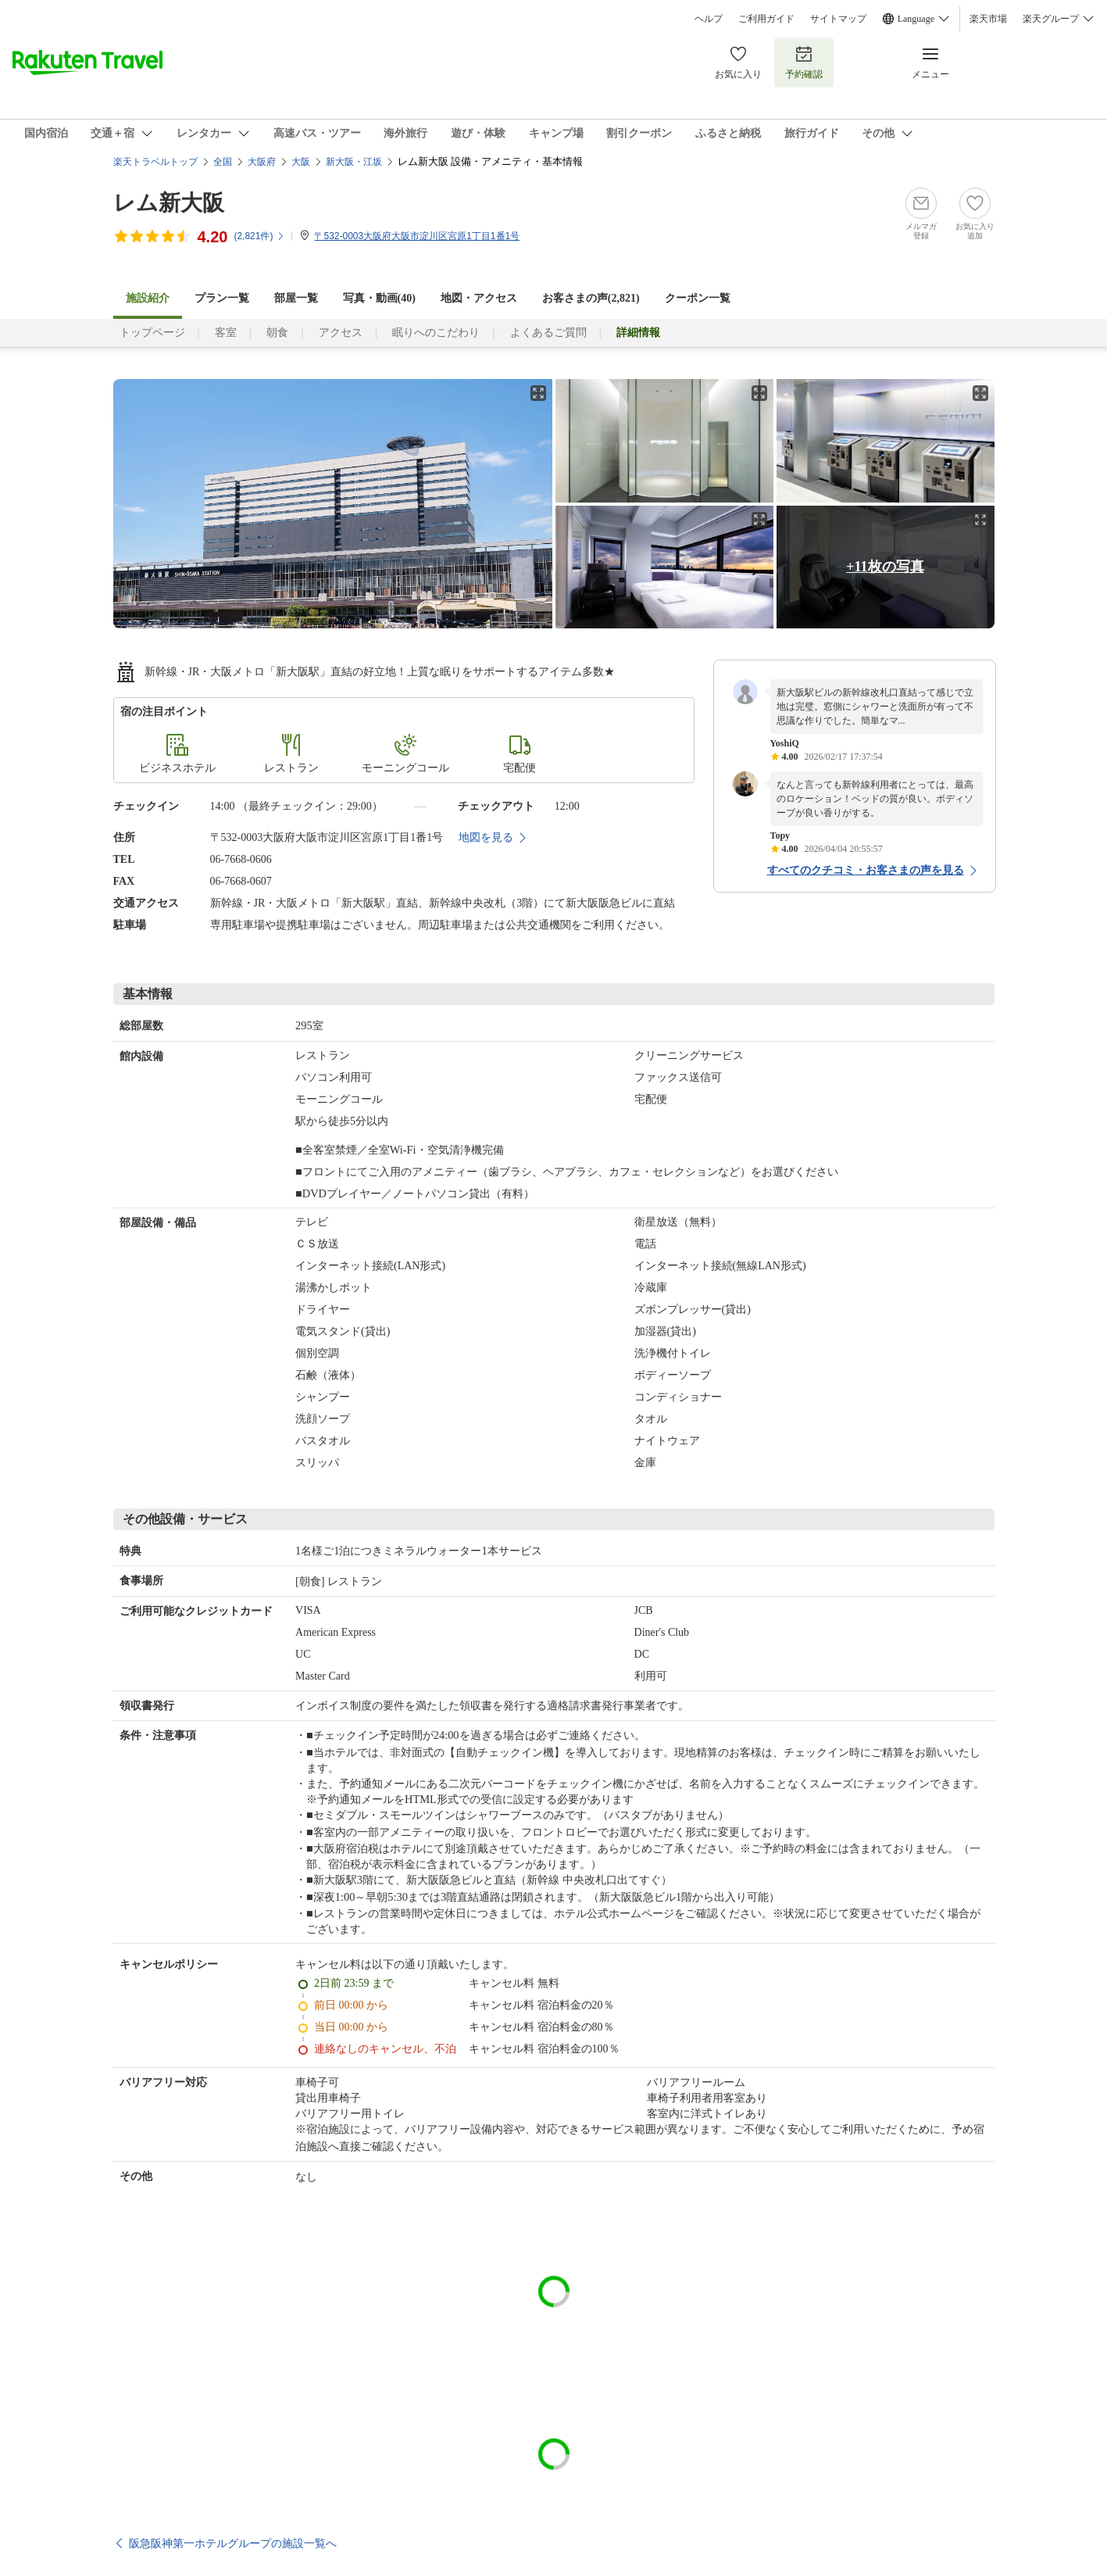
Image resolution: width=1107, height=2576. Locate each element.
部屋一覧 (296, 298)
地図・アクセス (479, 298)
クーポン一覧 (697, 298)
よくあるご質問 (548, 332)
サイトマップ (838, 18)
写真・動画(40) (379, 298)
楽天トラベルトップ (155, 161)
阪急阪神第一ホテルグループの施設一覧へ (233, 2543)
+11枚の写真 (884, 566)
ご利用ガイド (766, 18)
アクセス (340, 332)
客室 (226, 332)
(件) (259, 236)
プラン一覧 (222, 298)
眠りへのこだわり (436, 332)
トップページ (152, 332)
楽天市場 (988, 18)
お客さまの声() (591, 298)
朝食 (277, 332)
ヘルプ (709, 18)
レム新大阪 (168, 203)
